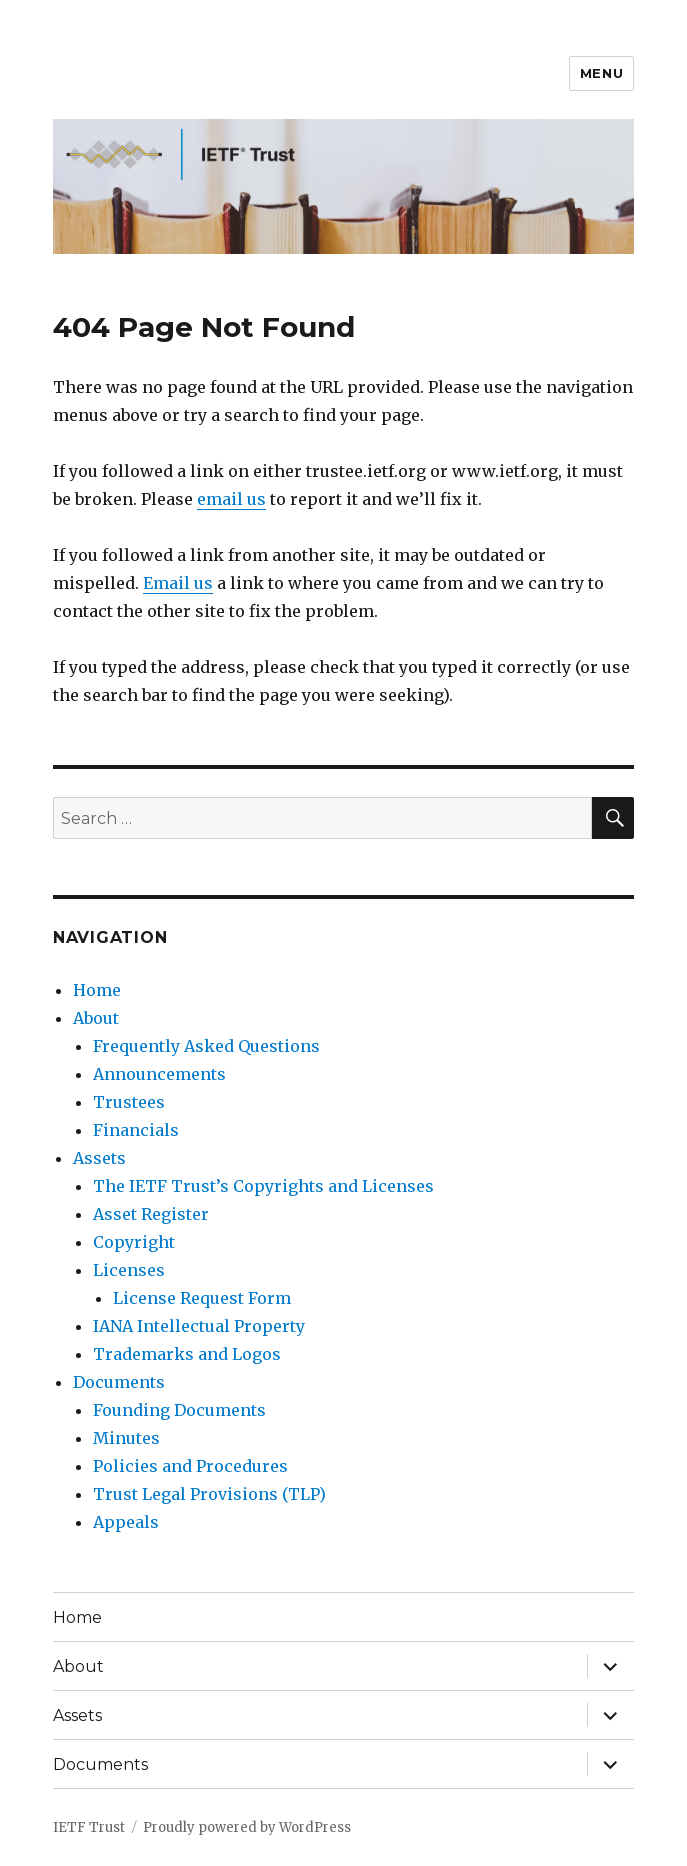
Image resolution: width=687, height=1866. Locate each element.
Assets (99, 1158)
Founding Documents (179, 1410)
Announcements (159, 1074)
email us (231, 499)
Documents (119, 1382)
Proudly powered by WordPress (247, 1827)
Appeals (126, 1522)
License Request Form (202, 1298)
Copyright (134, 1242)
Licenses (129, 1270)
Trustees (129, 1102)
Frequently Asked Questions (206, 1046)
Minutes (126, 1438)
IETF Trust (89, 1827)
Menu (601, 73)
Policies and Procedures (190, 1466)
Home (97, 990)
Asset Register (151, 1214)
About (96, 1018)
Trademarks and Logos (187, 1354)
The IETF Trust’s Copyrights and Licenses (263, 1186)
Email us (178, 583)
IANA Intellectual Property (199, 1326)
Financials (136, 1130)
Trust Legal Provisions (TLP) (209, 1494)
